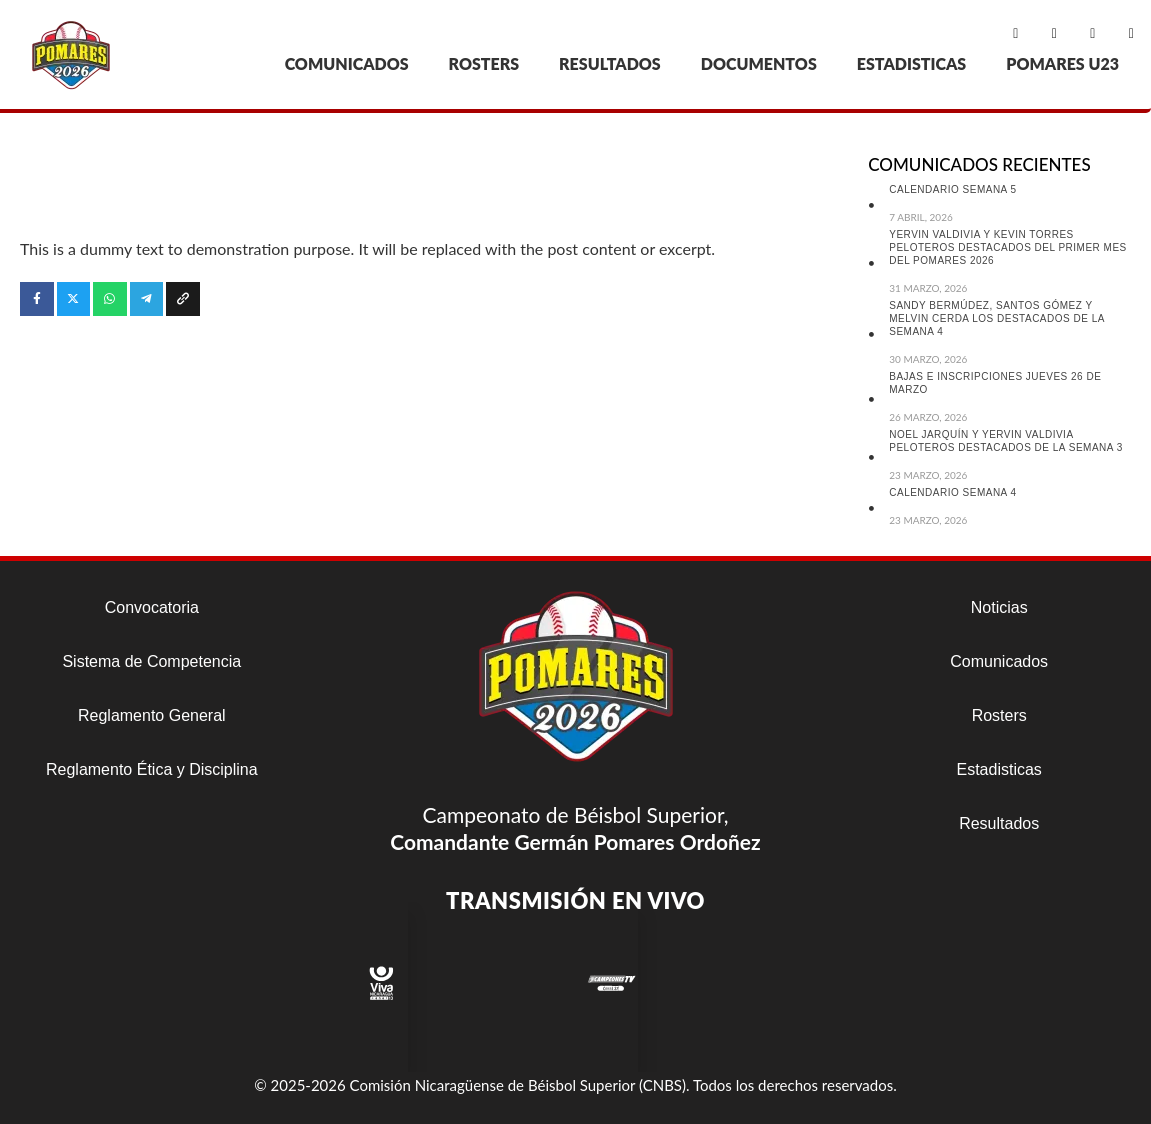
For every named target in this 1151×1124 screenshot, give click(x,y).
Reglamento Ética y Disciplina (152, 769)
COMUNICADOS (347, 63)
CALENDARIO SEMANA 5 (952, 189)
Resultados (999, 823)
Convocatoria (152, 607)
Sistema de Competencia (151, 661)
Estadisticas (999, 769)
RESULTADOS (610, 63)
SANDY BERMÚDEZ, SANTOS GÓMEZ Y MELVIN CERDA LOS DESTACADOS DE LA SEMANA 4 (996, 318)
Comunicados (999, 661)
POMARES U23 (1062, 63)
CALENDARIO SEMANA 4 (952, 492)
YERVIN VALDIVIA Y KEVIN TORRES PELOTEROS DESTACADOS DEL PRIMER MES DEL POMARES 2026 (1008, 247)
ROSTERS (484, 63)
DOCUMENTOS (759, 63)
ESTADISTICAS (911, 63)
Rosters (999, 715)
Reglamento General (152, 715)
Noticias (999, 607)
